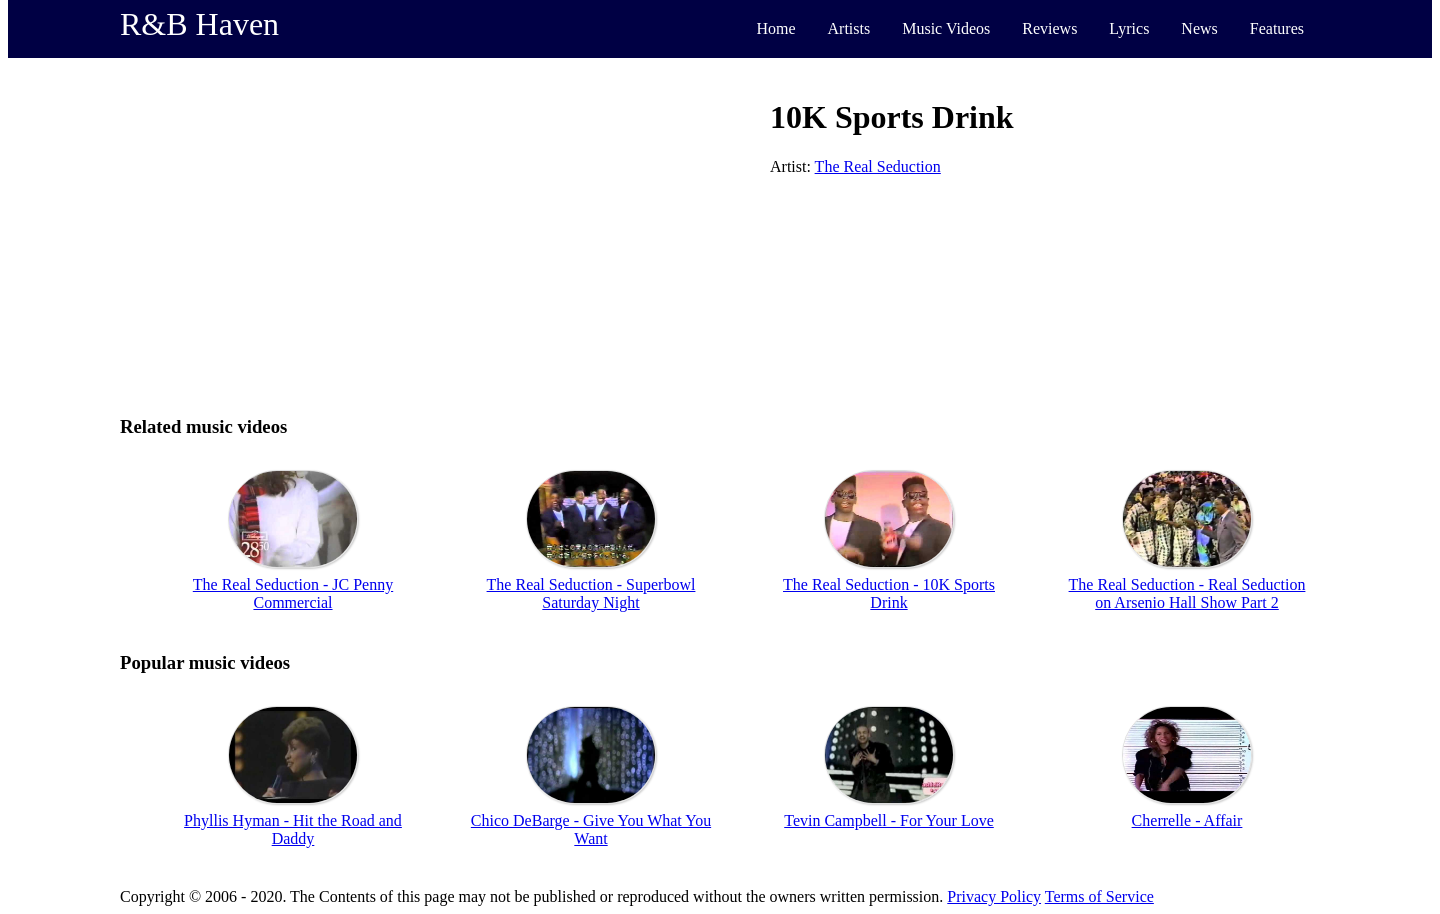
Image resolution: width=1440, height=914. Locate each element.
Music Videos (946, 28)
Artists (849, 28)
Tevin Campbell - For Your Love (889, 820)
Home (775, 28)
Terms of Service (1099, 896)
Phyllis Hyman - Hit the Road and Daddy (293, 829)
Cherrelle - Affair (1187, 820)
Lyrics (1129, 28)
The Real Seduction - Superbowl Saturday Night (591, 593)
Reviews (1049, 28)
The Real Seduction (878, 166)
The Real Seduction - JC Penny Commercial (293, 593)
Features (1277, 28)
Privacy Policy (994, 896)
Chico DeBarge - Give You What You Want (591, 829)
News (1199, 28)
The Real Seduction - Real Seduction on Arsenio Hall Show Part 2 (1187, 593)
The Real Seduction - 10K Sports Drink (889, 593)
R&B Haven (199, 24)
